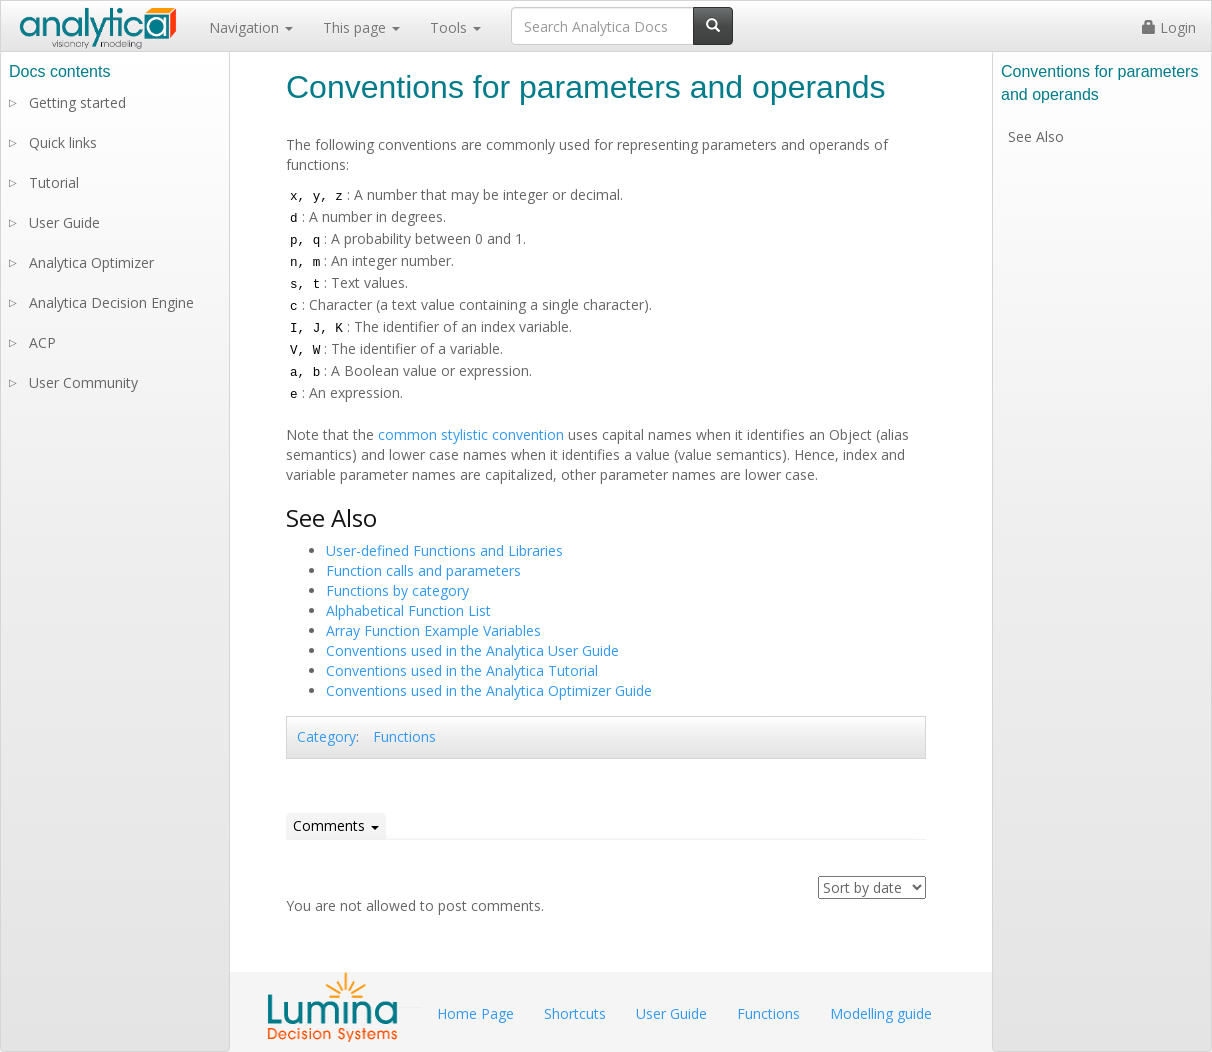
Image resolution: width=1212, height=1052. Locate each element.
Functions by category (397, 590)
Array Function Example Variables (433, 630)
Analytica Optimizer (91, 262)
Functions (404, 736)
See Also (1036, 136)
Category (326, 736)
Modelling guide (881, 1013)
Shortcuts (575, 1013)
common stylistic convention (471, 434)
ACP (42, 342)
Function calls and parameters (423, 570)
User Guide (64, 222)
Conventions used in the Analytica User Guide (472, 650)
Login (1169, 27)
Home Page (475, 1013)
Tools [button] (455, 27)
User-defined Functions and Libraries (444, 550)
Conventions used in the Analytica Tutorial (462, 670)
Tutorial (54, 182)
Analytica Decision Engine (111, 302)
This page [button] (361, 27)
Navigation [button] (251, 27)
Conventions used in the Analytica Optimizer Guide (489, 690)
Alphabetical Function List (408, 610)
